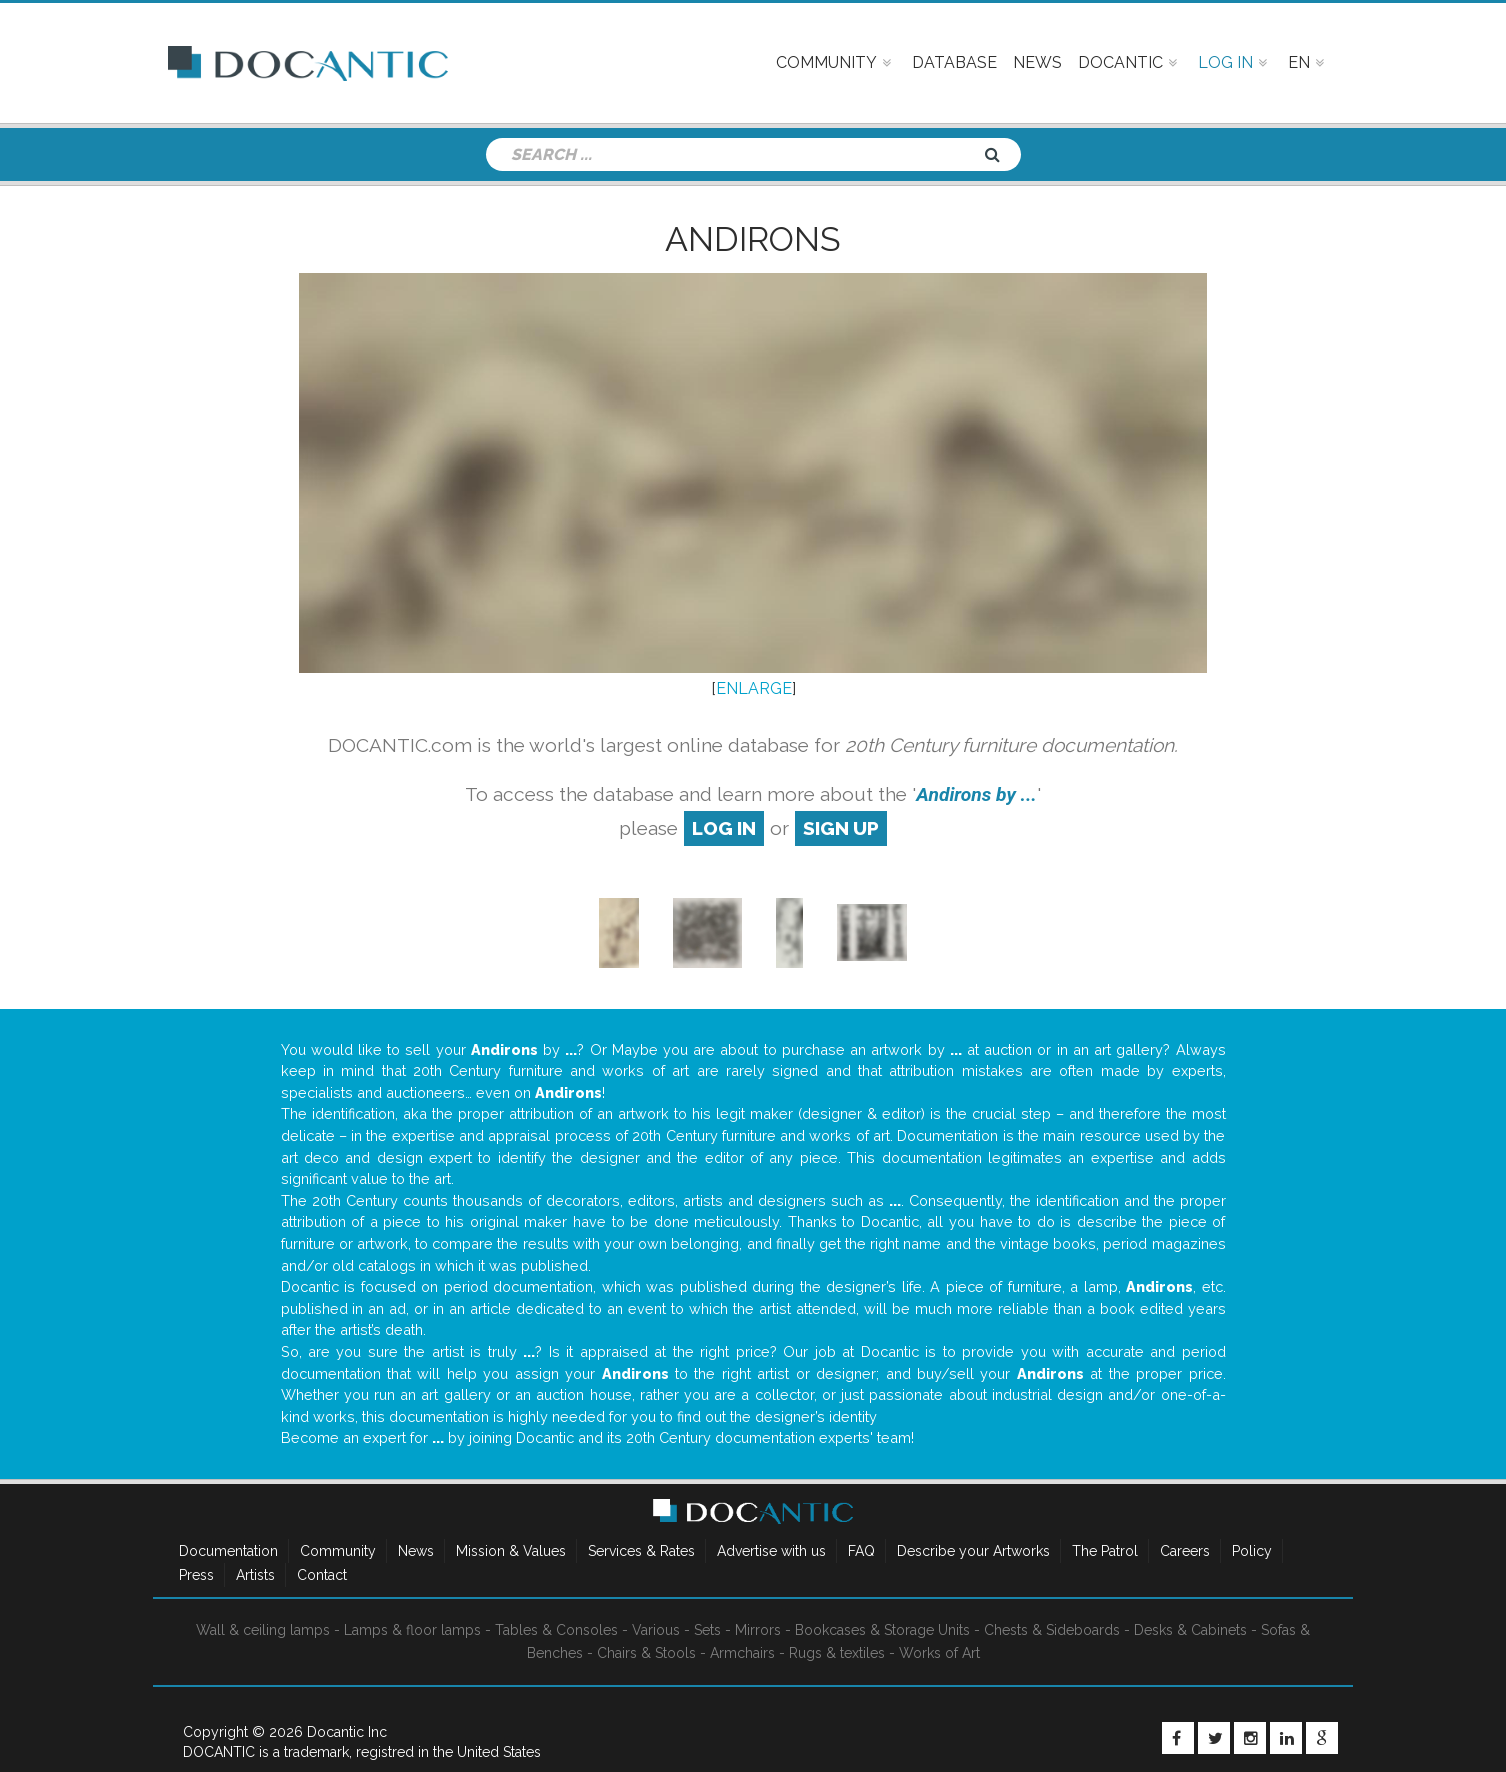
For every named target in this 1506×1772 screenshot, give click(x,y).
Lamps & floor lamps (412, 1630)
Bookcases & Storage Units (882, 1630)
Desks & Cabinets (1190, 1630)
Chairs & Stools (646, 1653)
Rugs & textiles (837, 1653)
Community (338, 1551)
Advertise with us (771, 1551)
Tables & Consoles (556, 1630)
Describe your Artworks (973, 1551)
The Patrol (1105, 1551)
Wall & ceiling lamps (263, 1630)
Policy (1252, 1551)
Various (656, 1630)
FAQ (861, 1551)
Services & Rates (641, 1551)
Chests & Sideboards (1052, 1630)
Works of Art (939, 1653)
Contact (322, 1575)
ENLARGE (754, 688)
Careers (1185, 1551)
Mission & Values (511, 1551)
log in (724, 828)
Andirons (753, 239)
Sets (707, 1630)
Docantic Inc (347, 1732)
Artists (255, 1575)
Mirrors (758, 1630)
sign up (841, 828)
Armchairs (742, 1653)
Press (196, 1575)
